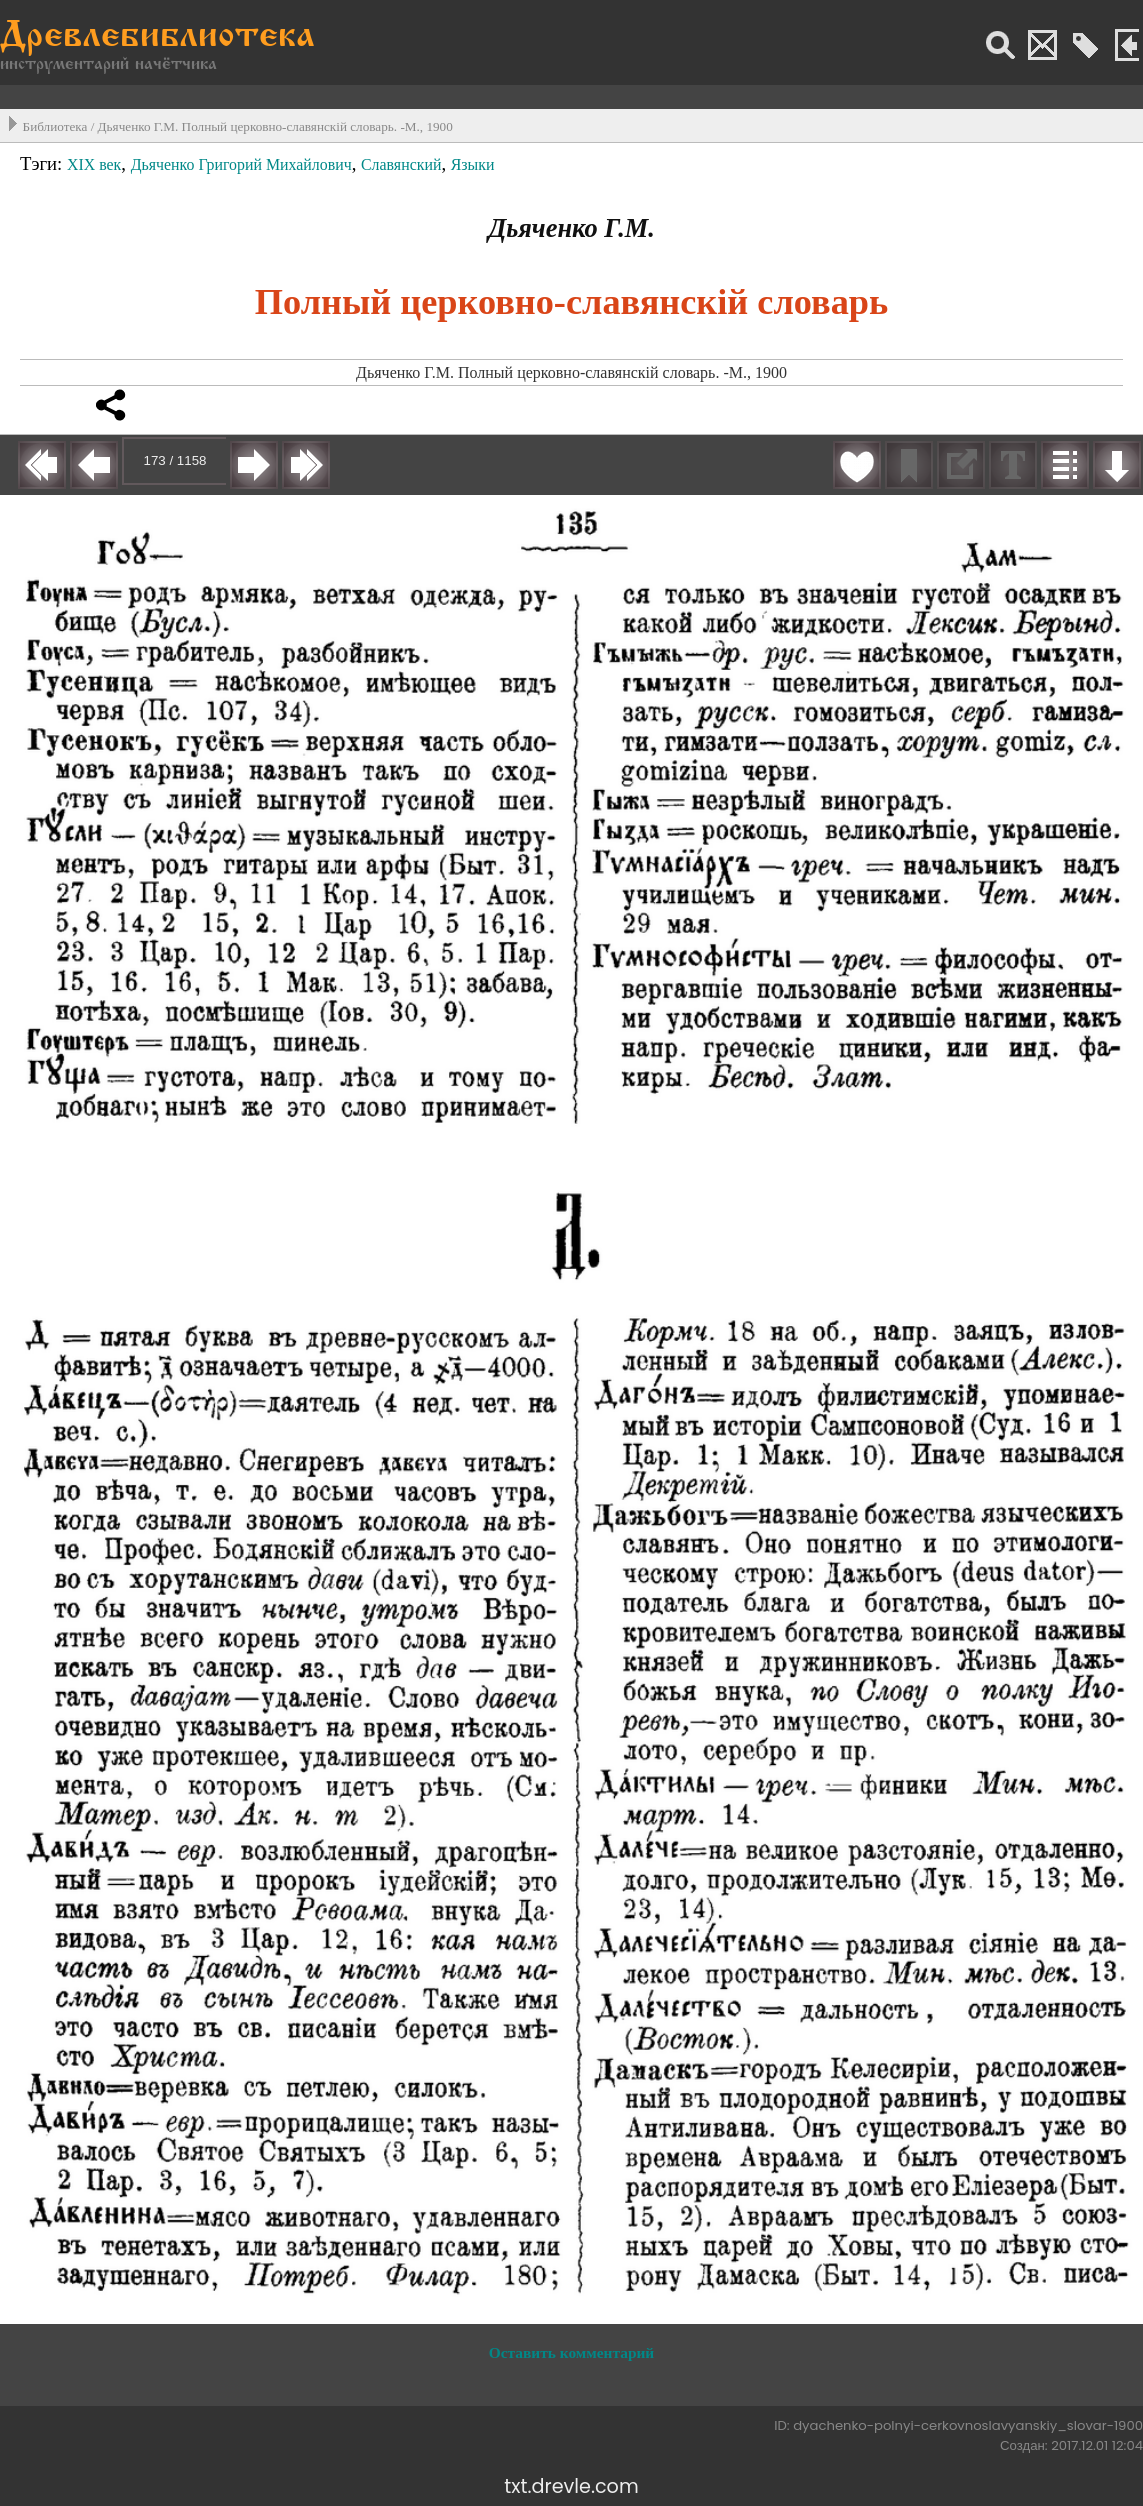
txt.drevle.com (571, 2486)
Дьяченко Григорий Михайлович (241, 164)
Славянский (401, 164)
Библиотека (55, 126)
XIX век (94, 164)
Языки (473, 164)
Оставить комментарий (571, 2352)
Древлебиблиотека (157, 37)
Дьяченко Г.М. (571, 228)
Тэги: (43, 163)
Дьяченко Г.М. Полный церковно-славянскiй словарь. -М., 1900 (275, 126)
